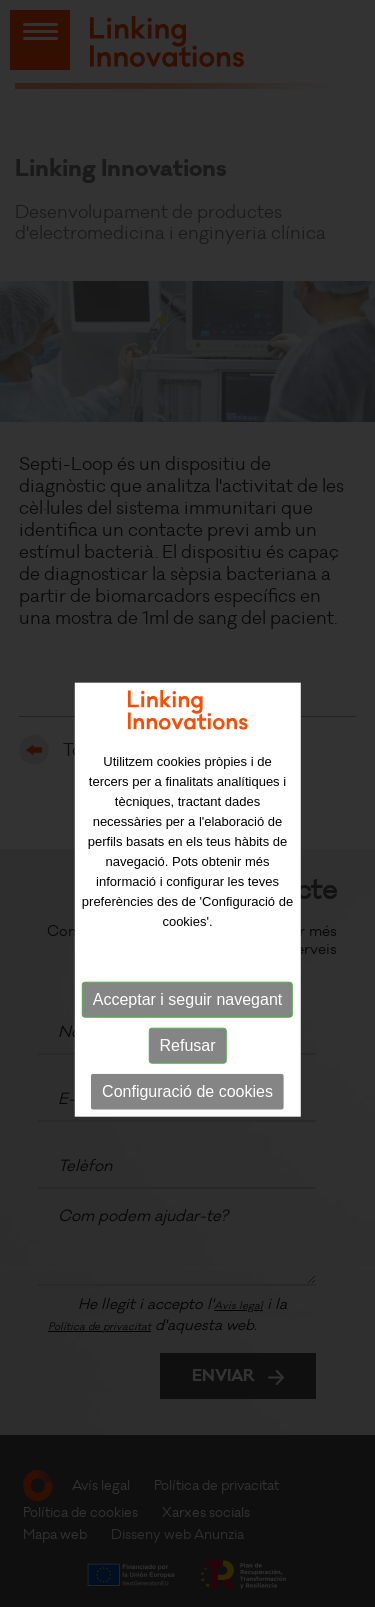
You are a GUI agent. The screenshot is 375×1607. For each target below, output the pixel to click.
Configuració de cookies (187, 1111)
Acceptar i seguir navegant (187, 1019)
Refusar (187, 1065)
